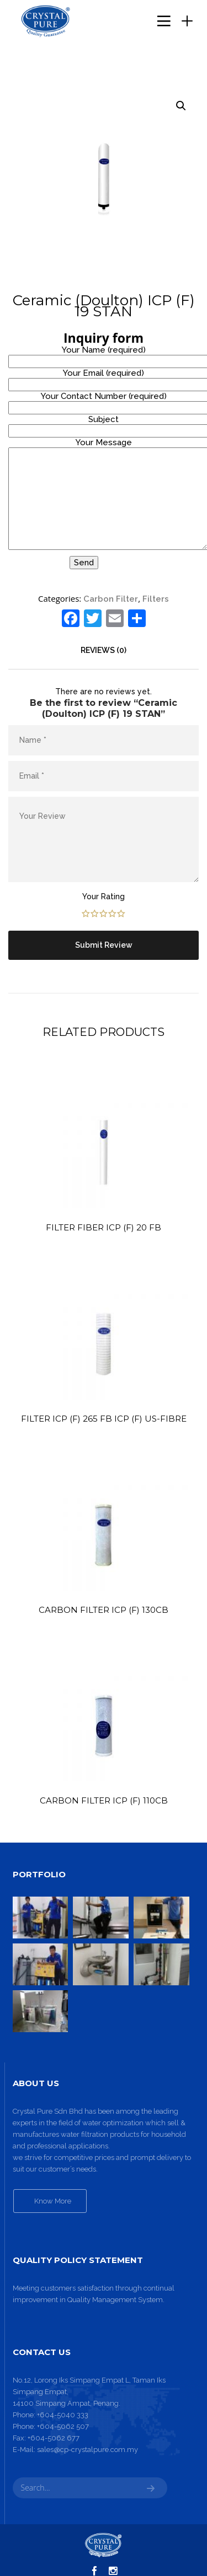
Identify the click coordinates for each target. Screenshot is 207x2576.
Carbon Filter (110, 599)
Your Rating (103, 896)
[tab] (103, 650)
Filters (155, 599)
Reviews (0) (103, 650)
